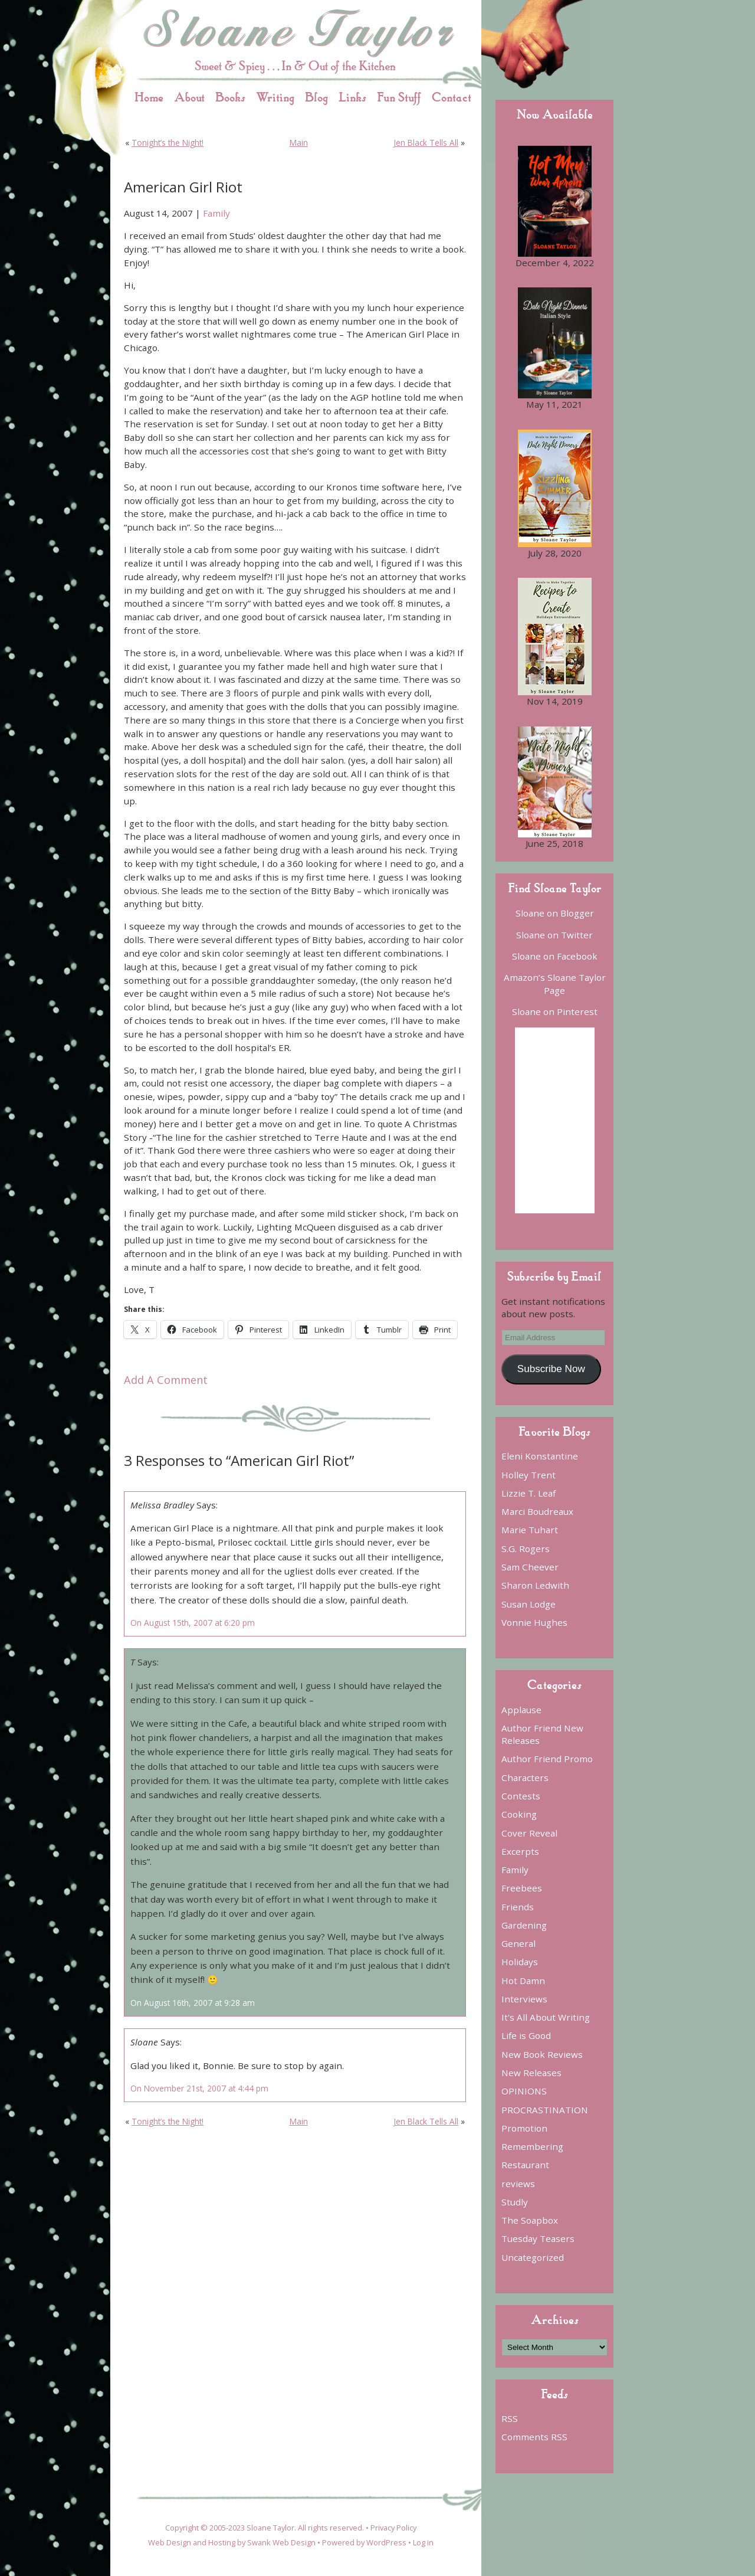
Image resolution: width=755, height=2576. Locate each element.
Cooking (519, 1814)
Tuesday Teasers (538, 2238)
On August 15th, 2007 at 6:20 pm (192, 1622)
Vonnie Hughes (534, 1622)
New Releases (531, 2073)
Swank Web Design (281, 2542)
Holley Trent (528, 1475)
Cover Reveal (529, 1833)
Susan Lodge (528, 1604)
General (518, 1943)
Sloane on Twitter (554, 935)
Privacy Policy (393, 2527)
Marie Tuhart (529, 1530)
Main (299, 142)
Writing (275, 97)
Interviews (524, 1999)
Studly (514, 2202)
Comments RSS (534, 2437)
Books (230, 97)
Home (148, 97)
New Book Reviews (542, 2054)
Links (352, 97)
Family (216, 213)
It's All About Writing (545, 2017)
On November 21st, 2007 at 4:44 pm (199, 2088)
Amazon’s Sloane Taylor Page (555, 983)
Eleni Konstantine (539, 1456)
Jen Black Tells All (425, 142)
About (189, 97)
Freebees (521, 1888)
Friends (517, 1907)
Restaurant (525, 2165)
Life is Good (526, 2035)
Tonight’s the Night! (167, 142)
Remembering (532, 2146)
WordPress (386, 2542)
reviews (518, 2183)
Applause (521, 1710)
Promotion (524, 2128)
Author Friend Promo (547, 1759)
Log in (423, 2542)
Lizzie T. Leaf (528, 1493)
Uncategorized (532, 2257)
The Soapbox (529, 2220)
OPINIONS (524, 2091)
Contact (451, 97)
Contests (520, 1796)
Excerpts (520, 1851)
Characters (525, 1777)
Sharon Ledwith (535, 1585)
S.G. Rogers (525, 1548)
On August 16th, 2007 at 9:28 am (192, 2002)
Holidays (519, 1962)
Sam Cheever (530, 1567)
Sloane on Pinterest (555, 1011)
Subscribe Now (551, 1368)
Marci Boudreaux (537, 1511)
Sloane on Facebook (555, 956)
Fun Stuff (399, 97)
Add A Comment (166, 1380)
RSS (509, 2418)
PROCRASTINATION (544, 2110)
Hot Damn (523, 1980)
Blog (316, 97)
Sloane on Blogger (555, 913)
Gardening (524, 1925)
